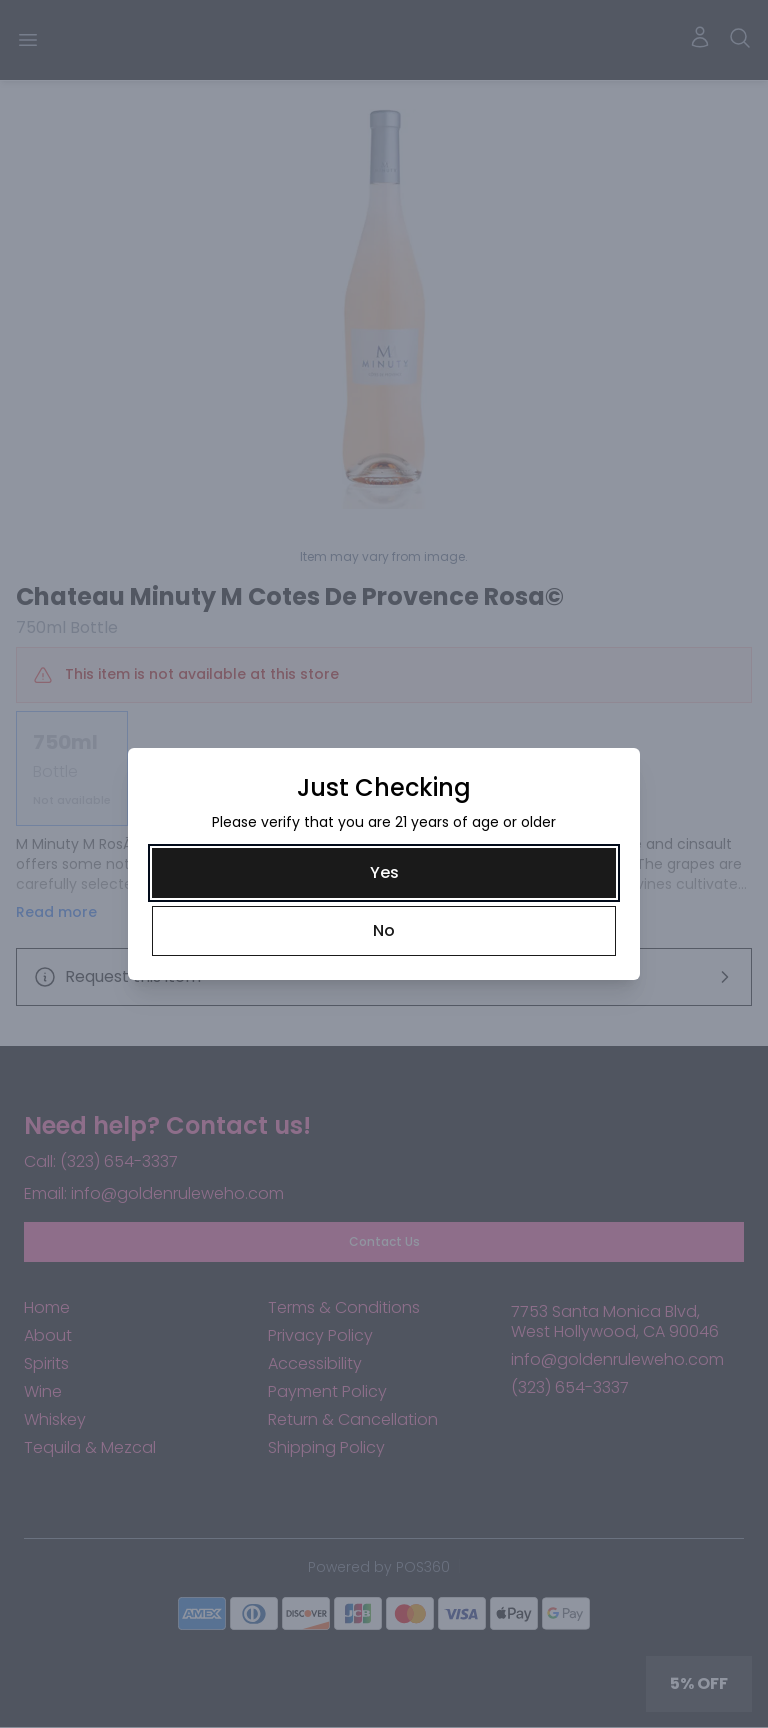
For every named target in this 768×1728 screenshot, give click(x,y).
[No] (384, 931)
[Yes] (384, 873)
